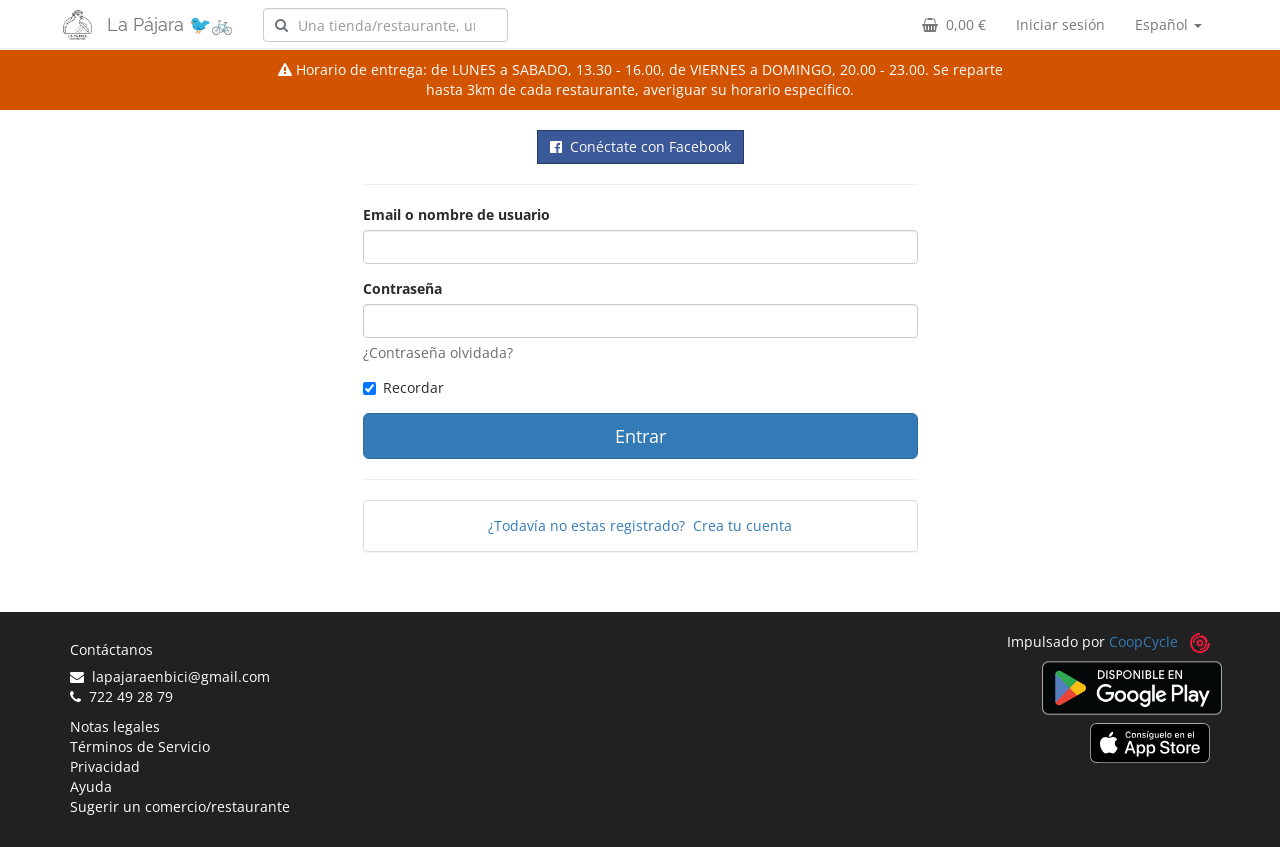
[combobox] (385, 25)
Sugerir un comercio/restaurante (180, 806)
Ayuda (91, 786)
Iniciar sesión (1060, 24)
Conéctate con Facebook (640, 146)
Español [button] (1168, 24)
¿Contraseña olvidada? (438, 352)
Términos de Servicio (140, 746)
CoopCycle (1143, 641)
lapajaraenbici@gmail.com (170, 676)
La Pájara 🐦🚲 (170, 24)
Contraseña (402, 288)
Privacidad (105, 766)
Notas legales (115, 726)
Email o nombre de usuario (456, 214)
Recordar (403, 387)
